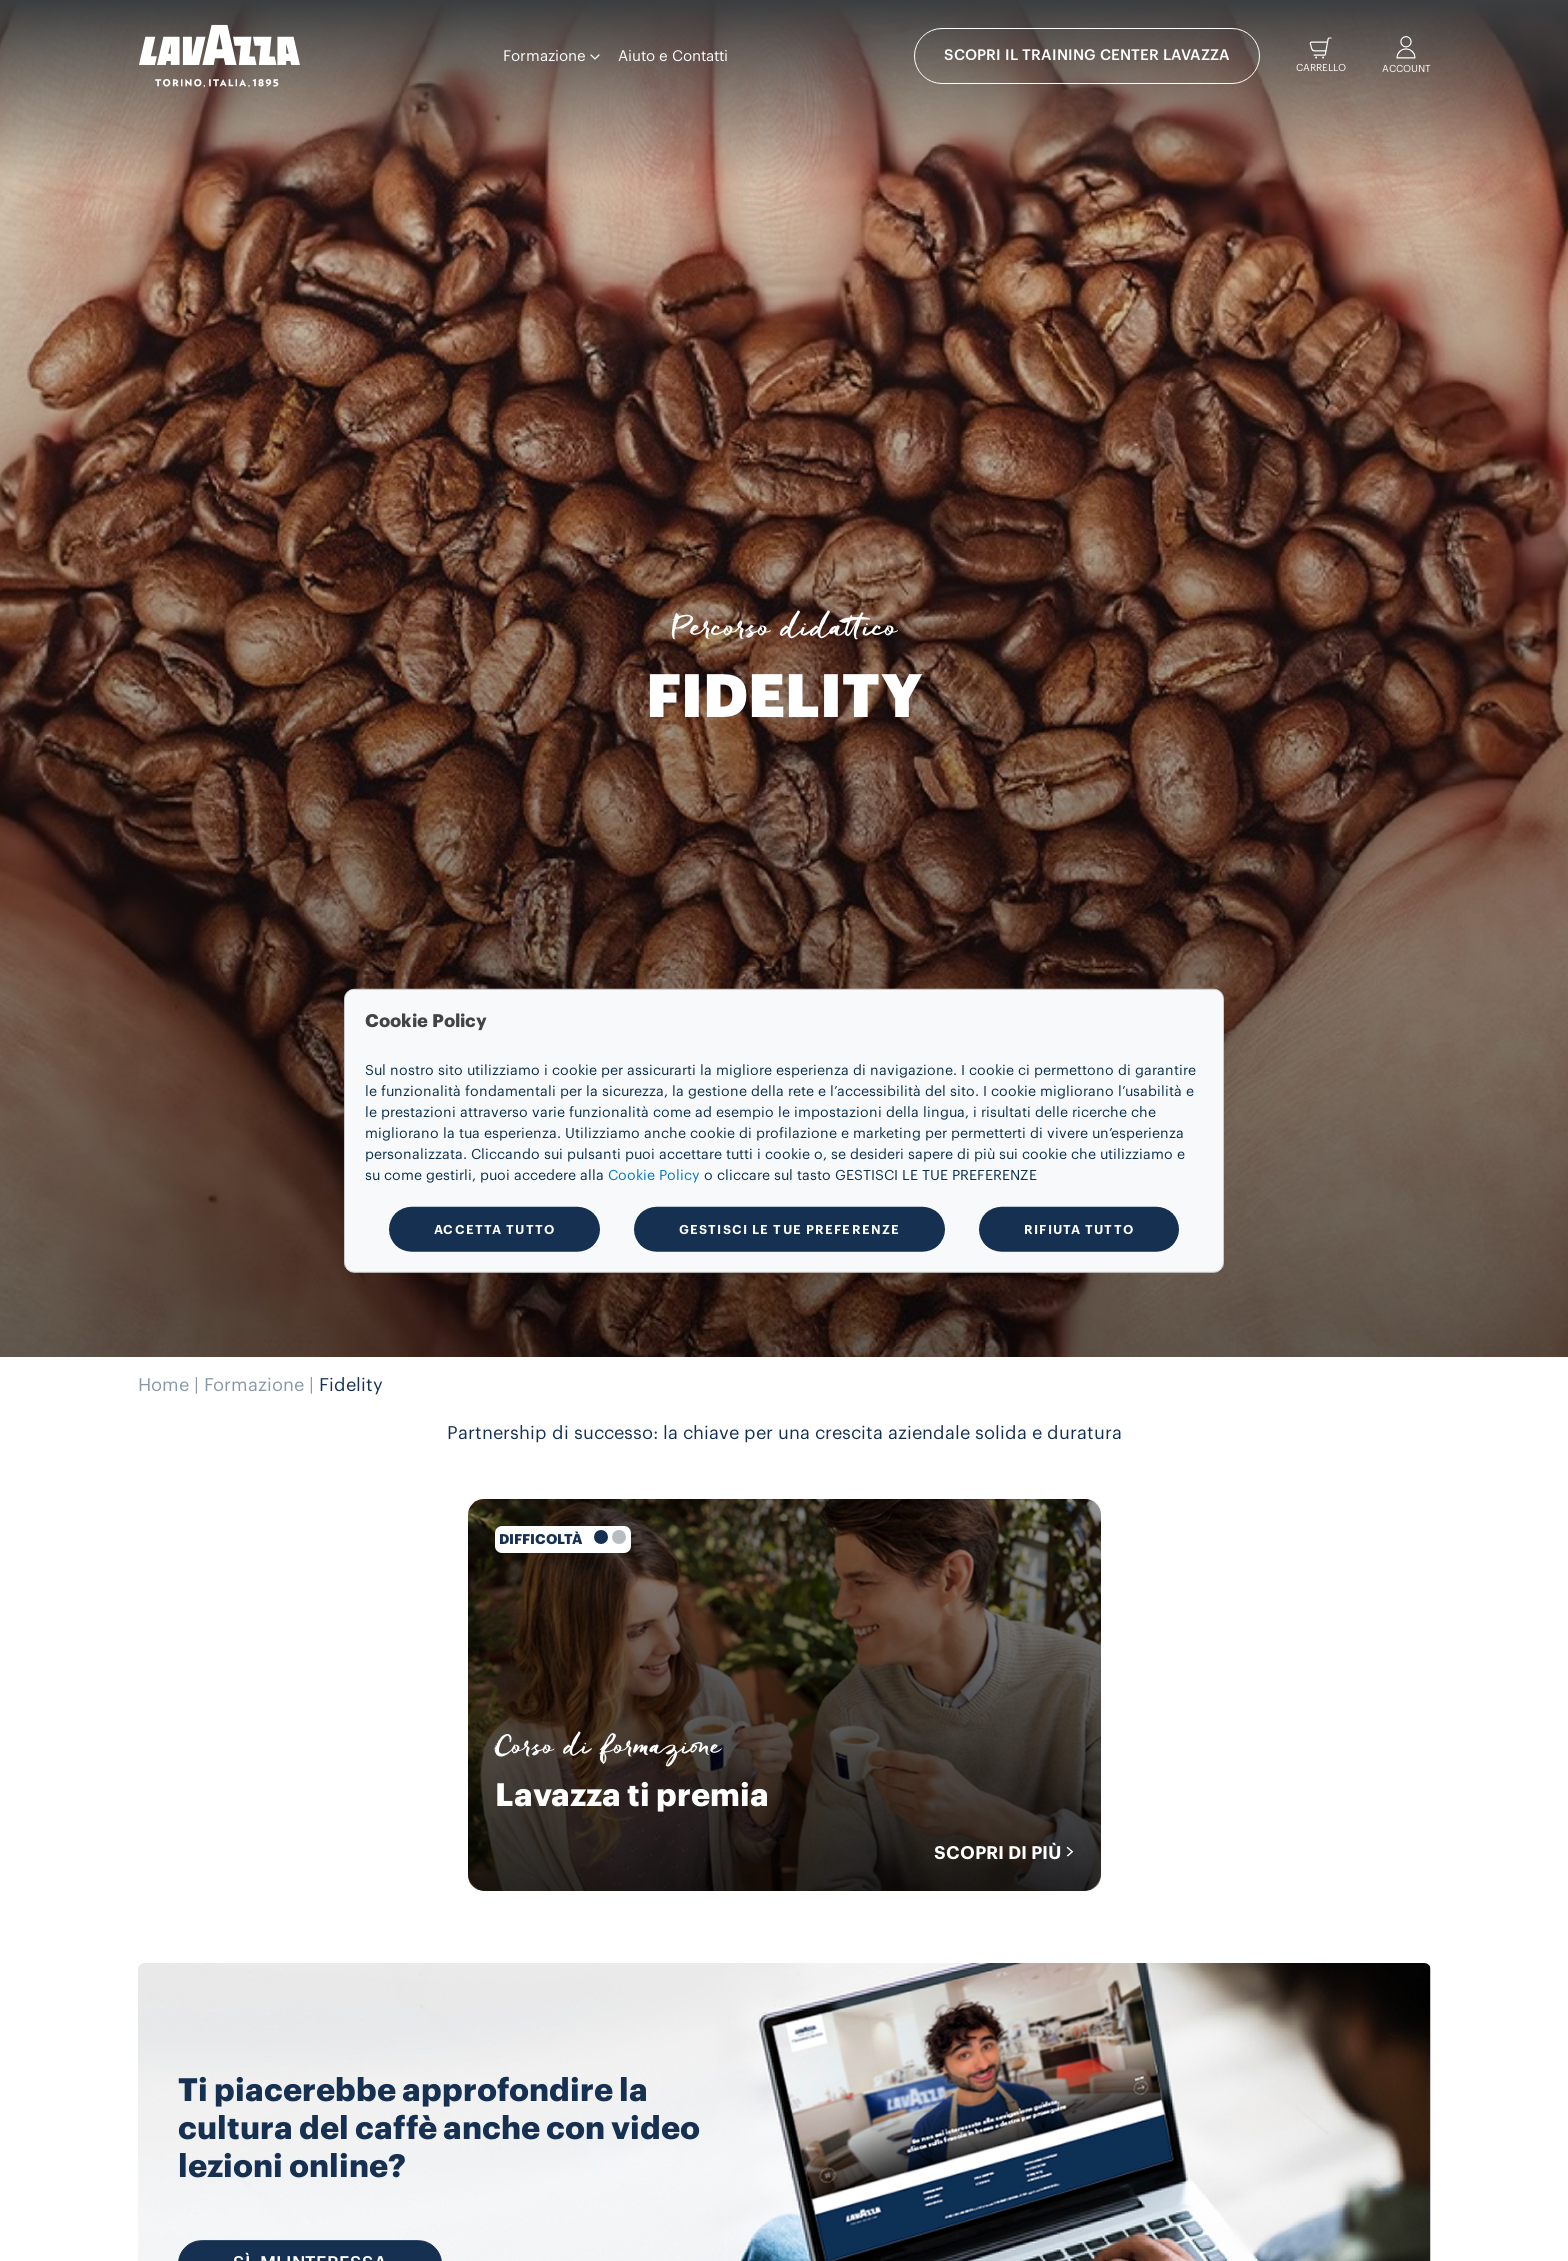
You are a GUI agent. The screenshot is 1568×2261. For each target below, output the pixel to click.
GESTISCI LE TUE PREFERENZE (789, 1229)
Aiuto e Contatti (673, 56)
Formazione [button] (551, 56)
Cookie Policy (654, 1176)
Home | (168, 1385)
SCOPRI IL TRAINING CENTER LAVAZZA (1087, 55)
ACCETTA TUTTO (494, 1229)
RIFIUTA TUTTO (1079, 1229)
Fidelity (351, 1385)
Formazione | (259, 1385)
